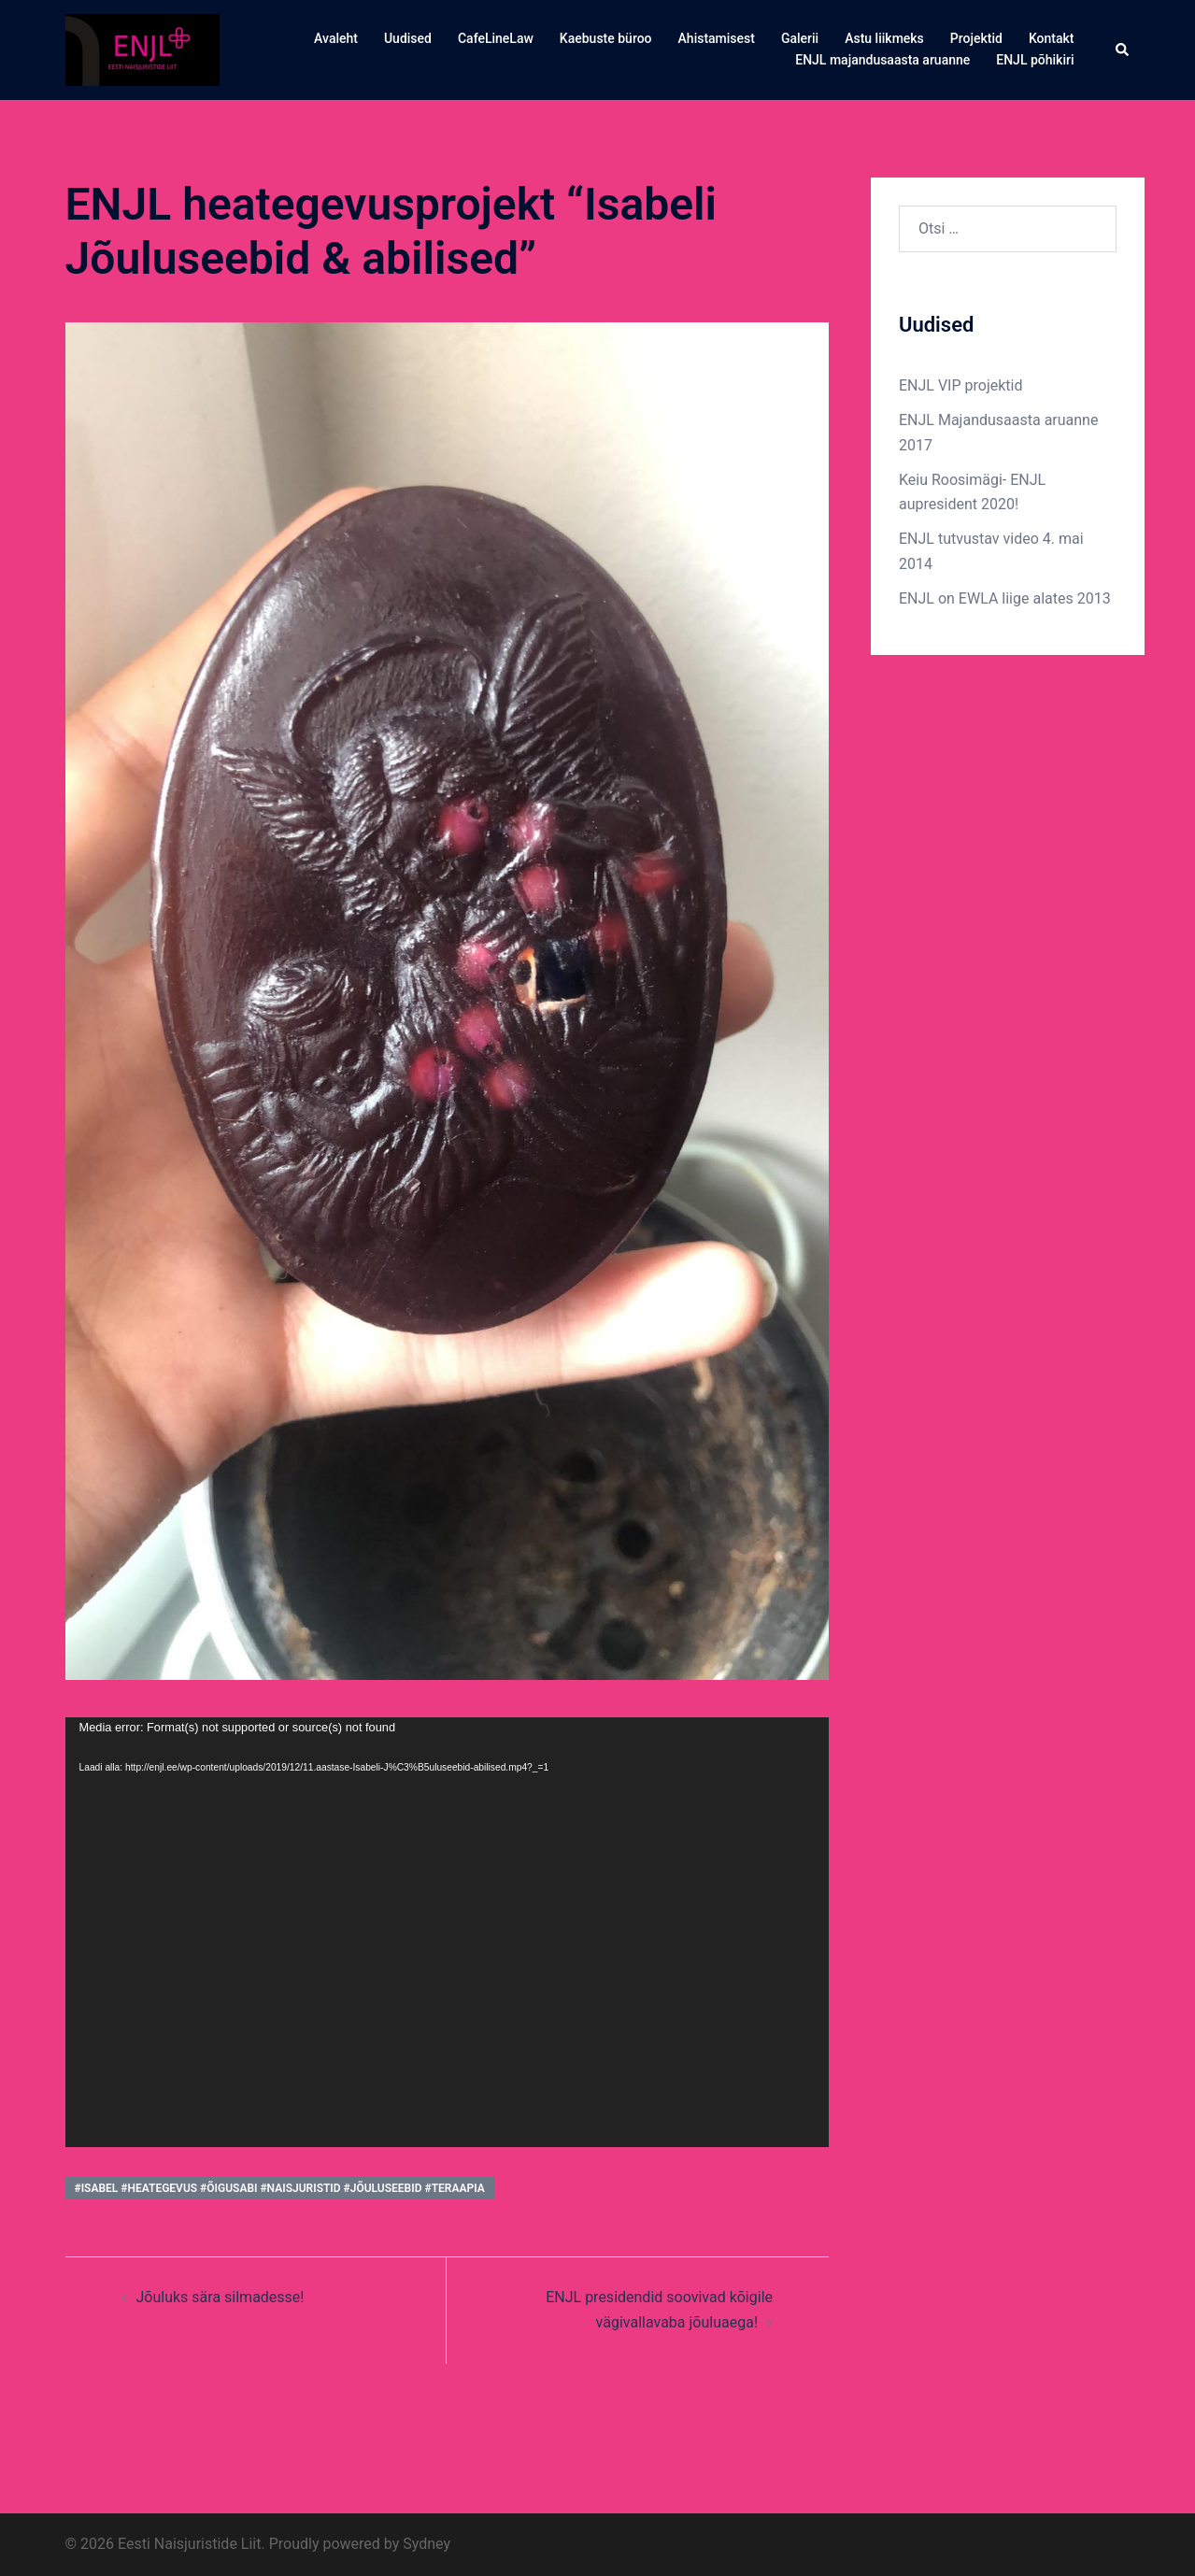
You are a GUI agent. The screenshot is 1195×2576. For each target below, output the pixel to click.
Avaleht (336, 38)
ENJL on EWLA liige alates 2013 (1005, 598)
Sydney (426, 2544)
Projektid (976, 38)
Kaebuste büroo (606, 38)
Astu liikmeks (884, 38)
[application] (447, 1932)
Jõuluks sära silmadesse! (220, 2297)
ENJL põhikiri (1035, 59)
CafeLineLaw (495, 38)
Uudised (408, 38)
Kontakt (1051, 38)
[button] (1123, 49)
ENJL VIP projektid (960, 385)
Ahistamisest (716, 38)
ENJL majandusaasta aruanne (882, 59)
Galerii (799, 38)
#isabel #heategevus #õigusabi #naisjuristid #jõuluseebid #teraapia (280, 2188)
